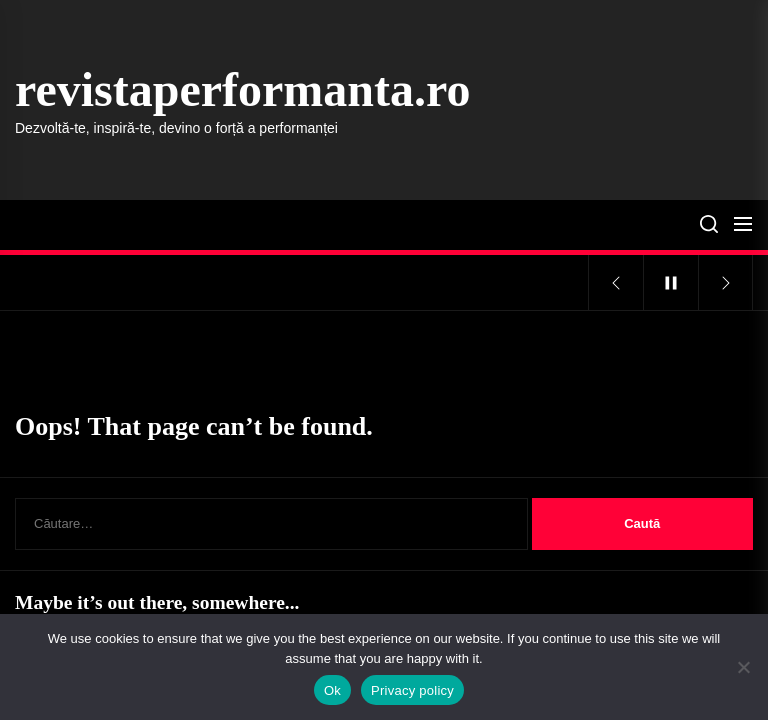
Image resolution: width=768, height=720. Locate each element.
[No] (743, 667)
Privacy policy (412, 690)
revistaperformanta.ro (242, 89)
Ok (332, 690)
